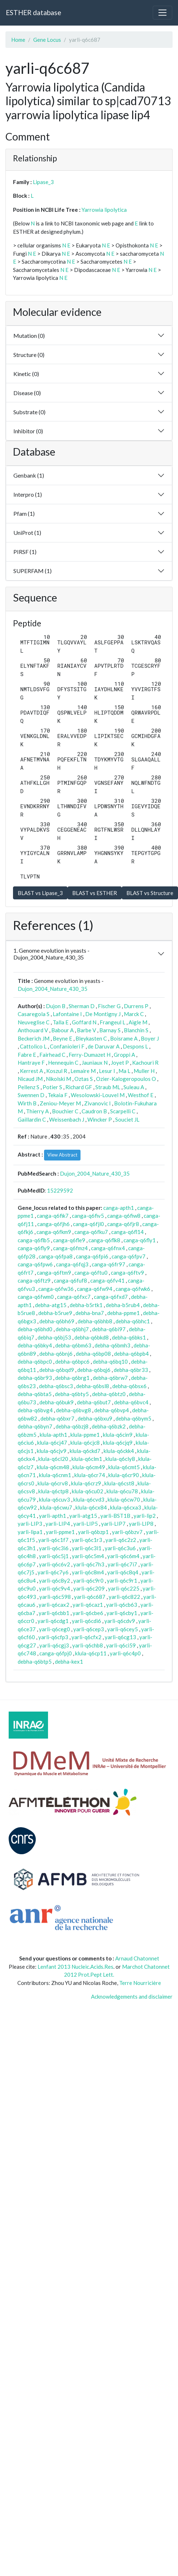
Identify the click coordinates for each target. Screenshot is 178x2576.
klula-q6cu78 (122, 1491)
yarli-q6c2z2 (120, 1540)
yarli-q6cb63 (121, 1604)
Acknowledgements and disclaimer (132, 1996)
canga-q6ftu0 (91, 1272)
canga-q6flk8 (104, 1240)
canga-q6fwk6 (133, 1288)
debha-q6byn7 (35, 1426)
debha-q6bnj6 (56, 1353)
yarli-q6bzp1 (93, 1532)
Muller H (144, 1071)
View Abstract (62, 1155)
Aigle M (138, 1022)
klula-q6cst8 (119, 1483)
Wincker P (99, 1119)
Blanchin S (136, 1030)
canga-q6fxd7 (111, 1296)
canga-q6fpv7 (129, 1256)
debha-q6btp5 (35, 1661)
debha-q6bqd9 (56, 1370)
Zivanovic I (97, 1103)
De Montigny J (103, 1014)
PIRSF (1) (24, 551)
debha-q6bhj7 (72, 1329)
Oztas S (83, 1078)
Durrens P (136, 1006)
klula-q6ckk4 (119, 1451)
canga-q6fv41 (107, 1280)
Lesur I (107, 1071)
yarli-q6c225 (123, 1588)
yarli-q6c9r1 (122, 1580)
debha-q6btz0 (109, 1394)
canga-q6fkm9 (53, 1232)
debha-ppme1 (123, 1313)
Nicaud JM (30, 1078)
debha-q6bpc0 (35, 1361)
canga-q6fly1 (139, 1240)
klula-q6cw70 (124, 1499)
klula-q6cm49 (89, 1467)
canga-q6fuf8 (70, 1280)
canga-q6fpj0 (55, 1653)
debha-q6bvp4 (111, 1410)
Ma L (124, 1071)
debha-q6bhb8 (95, 1321)
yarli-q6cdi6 (86, 1621)
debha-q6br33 (131, 1370)
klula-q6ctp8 (53, 1491)
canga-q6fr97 (108, 1264)
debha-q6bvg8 (73, 1410)
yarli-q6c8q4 (122, 1572)
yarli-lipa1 (30, 1532)
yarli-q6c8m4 (88, 1572)
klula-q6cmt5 (124, 1467)
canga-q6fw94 (94, 1288)
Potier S (52, 1087)
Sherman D (82, 1006)
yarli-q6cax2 (54, 1604)
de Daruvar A (104, 1046)
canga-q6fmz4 (70, 1248)
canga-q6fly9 (34, 1248)
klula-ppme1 (85, 1434)
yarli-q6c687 (89, 1596)
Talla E (61, 1022)
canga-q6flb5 (34, 1240)
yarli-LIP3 (30, 1523)
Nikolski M (58, 1078)
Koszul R (56, 1071)
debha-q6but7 (94, 1402)
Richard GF (78, 1087)
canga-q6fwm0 (36, 1296)
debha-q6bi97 (109, 1329)
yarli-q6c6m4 (123, 1556)
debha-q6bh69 (56, 1321)
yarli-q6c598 (55, 1596)
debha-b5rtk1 (86, 1305)
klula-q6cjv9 (51, 1451)
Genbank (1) (28, 475)
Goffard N (84, 1022)
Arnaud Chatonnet (137, 1958)
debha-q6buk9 (56, 1402)
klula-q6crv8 (53, 1483)
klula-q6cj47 (52, 1442)
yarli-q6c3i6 (54, 1548)
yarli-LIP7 (113, 1523)
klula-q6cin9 (118, 1434)
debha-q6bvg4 (35, 1410)
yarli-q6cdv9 (119, 1621)
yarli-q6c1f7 (53, 1540)
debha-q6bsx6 (129, 1386)
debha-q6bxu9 (95, 1418)
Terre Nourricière (140, 1983)
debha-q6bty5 (72, 1394)
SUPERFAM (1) (32, 570)
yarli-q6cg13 (120, 1637)
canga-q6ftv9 (127, 1272)
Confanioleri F (67, 1046)
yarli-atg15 (83, 1515)
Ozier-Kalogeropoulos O (126, 1078)
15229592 (60, 1190)
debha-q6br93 (35, 1377)
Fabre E (27, 1054)
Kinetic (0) (26, 373)
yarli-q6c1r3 (87, 1540)
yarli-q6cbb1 (54, 1613)
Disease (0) (27, 392)
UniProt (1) (27, 532)
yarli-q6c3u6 (120, 1548)
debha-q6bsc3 (56, 1386)
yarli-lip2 (145, 1515)
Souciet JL (127, 1119)
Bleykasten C (91, 1038)
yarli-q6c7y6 (53, 1572)
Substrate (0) (29, 411)
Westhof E (140, 1095)
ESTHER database (33, 12)
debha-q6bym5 (133, 1418)
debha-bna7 (89, 1313)
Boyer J (150, 1038)
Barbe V (86, 1030)
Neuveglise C (33, 1022)
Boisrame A (124, 1038)
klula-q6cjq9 (118, 1442)
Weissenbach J (66, 1119)
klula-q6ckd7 (85, 1451)
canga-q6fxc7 (74, 1296)
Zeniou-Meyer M (60, 1103)
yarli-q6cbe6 (88, 1613)
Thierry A (37, 1111)
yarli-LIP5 (85, 1523)
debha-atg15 (50, 1305)
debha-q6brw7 (110, 1377)
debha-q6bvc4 (131, 1402)
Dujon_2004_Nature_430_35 (52, 988)
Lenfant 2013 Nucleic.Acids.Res (75, 1966)
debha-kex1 (69, 1661)
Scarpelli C (122, 1111)
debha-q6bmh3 (112, 1345)
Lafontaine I (67, 1014)
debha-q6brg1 (72, 1377)
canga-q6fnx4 (108, 1248)
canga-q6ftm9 (54, 1272)
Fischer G (109, 1006)
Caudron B (94, 1111)
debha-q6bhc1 (133, 1321)
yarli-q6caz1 (88, 1604)
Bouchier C (65, 1111)
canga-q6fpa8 (56, 1256)
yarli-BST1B (115, 1515)
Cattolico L (33, 1046)
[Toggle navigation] (162, 12)
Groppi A (124, 1054)
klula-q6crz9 (86, 1483)
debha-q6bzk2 (109, 1426)
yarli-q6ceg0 (54, 1629)
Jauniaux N (95, 1062)
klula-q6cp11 (91, 1653)
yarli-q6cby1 (122, 1613)
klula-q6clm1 (86, 1458)
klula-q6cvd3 (88, 1499)
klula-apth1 (53, 1434)
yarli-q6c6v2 (54, 1564)
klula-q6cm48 (53, 1467)
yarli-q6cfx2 (86, 1637)
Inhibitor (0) (28, 431)
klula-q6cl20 (53, 1458)
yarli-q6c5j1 (54, 1556)
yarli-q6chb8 (87, 1645)
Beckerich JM (33, 1038)
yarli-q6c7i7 (122, 1564)
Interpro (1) (27, 494)
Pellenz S (28, 1087)
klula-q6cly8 (120, 1458)
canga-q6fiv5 (88, 1215)
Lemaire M (83, 1071)
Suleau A (133, 1087)
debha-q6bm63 (73, 1345)
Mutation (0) (29, 335)
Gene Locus (47, 39)
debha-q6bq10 (110, 1361)
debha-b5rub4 (123, 1305)
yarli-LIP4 (57, 1523)
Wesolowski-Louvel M (98, 1095)
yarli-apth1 (52, 1515)
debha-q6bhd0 (35, 1329)
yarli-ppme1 (60, 1532)
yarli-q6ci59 (121, 1645)
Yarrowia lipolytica (104, 209)
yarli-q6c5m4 (88, 1556)
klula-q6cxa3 (125, 1507)
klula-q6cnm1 (55, 1475)
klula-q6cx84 (91, 1507)
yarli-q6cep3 (88, 1629)
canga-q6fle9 (69, 1240)
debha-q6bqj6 (93, 1370)
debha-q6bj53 (54, 1337)
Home (18, 39)
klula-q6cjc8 (85, 1442)
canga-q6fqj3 (72, 1264)
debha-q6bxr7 (57, 1418)
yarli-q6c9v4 (54, 1588)
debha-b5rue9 (55, 1313)
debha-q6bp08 (93, 1353)
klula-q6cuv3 (54, 1499)
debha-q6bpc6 (72, 1361)
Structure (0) (28, 354)
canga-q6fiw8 (123, 1215)
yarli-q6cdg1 (53, 1621)
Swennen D (31, 1095)
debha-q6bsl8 (92, 1386)
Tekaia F (58, 1095)
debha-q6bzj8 (72, 1426)
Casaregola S (33, 1014)
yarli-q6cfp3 (53, 1637)
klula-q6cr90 (123, 1475)
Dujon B (55, 1006)
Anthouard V (33, 1030)
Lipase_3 (43, 182)
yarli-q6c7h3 (88, 1564)
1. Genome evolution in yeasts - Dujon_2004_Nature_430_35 (51, 954)
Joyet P (120, 1062)
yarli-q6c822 (124, 1596)
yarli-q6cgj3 (54, 1645)
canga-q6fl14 (127, 1232)
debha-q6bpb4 (131, 1353)
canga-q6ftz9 (34, 1280)
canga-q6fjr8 (123, 1224)
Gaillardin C (32, 1119)
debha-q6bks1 (129, 1337)
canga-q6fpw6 (35, 1264)
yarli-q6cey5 (122, 1629)
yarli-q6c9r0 (88, 1580)
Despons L (135, 1046)
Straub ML (107, 1087)
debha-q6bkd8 (91, 1337)
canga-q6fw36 (56, 1288)
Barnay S (110, 1030)
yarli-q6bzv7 (127, 1532)
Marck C (134, 1014)
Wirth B (27, 1103)
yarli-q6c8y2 (54, 1580)
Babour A (62, 1030)
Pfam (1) (24, 513)
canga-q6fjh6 (53, 1224)
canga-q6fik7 (53, 1215)
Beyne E (62, 1038)
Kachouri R (145, 1062)
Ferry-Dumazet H (89, 1054)
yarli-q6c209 (89, 1588)
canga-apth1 (118, 1207)
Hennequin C (63, 1062)
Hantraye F (31, 1062)
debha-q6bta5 (35, 1394)
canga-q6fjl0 (88, 1224)
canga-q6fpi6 (92, 1256)
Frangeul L (112, 1022)
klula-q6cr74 (89, 1475)
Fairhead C (52, 1054)
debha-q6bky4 (35, 1345)
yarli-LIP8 (141, 1523)
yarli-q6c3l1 (86, 1548)
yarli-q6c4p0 (125, 1653)
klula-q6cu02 (87, 1491)
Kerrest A (31, 1071)
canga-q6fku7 (91, 1232)
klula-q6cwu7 (56, 1507)
